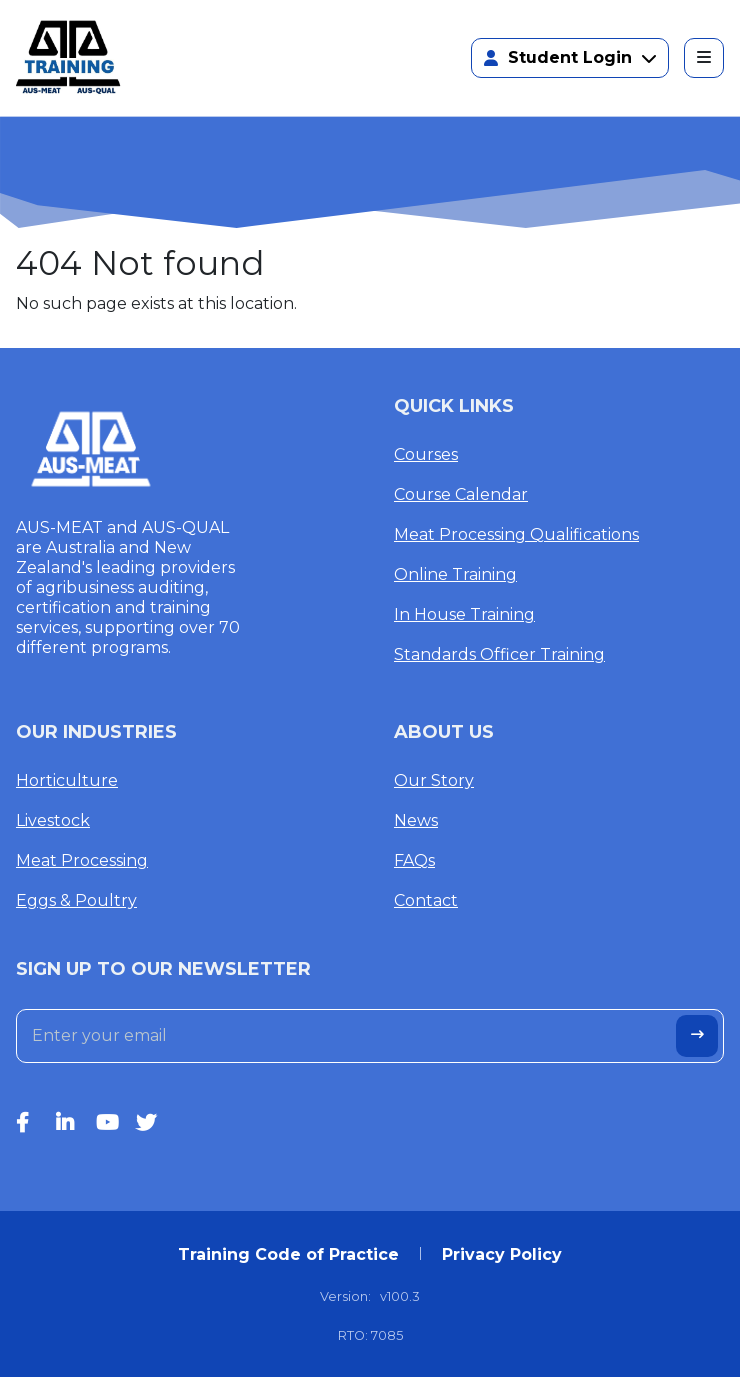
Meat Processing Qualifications (516, 534)
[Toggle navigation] (704, 58)
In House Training (464, 614)
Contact (426, 900)
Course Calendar (461, 494)
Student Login (570, 57)
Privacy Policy (502, 1254)
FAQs (414, 860)
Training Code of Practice (288, 1254)
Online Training (455, 574)
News (416, 820)
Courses (426, 454)
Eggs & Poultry (76, 900)
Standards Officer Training (499, 654)
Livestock (53, 820)
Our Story (434, 780)
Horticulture (67, 780)
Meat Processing (82, 860)
